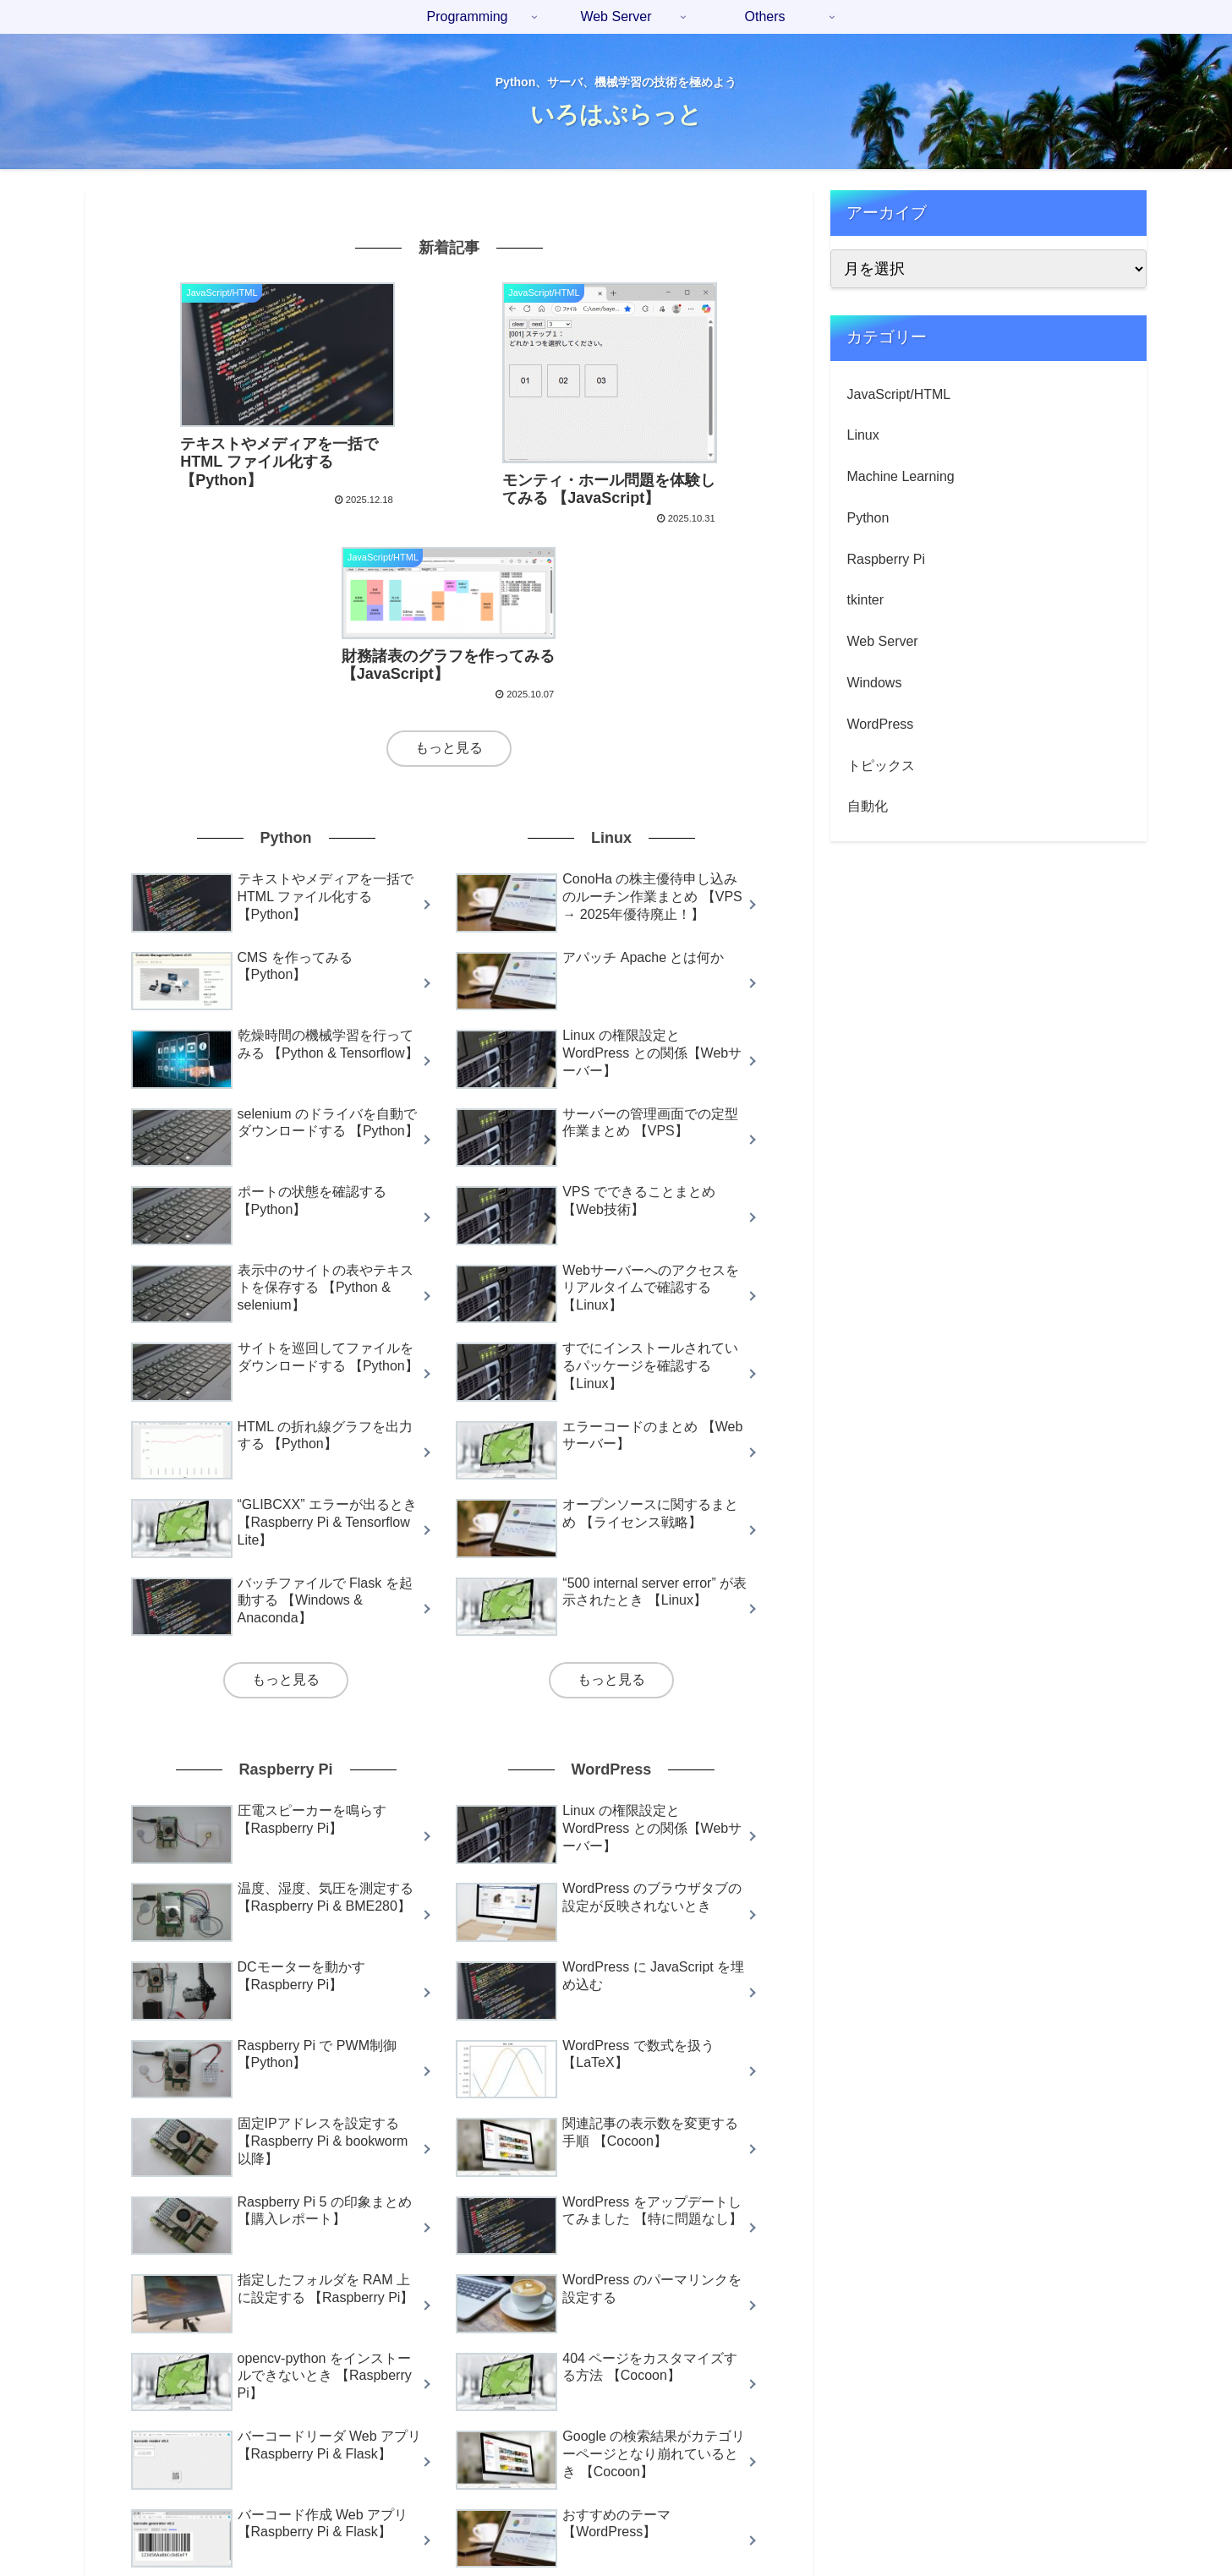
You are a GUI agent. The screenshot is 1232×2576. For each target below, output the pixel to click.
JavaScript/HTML (899, 394)
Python (868, 518)
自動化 (867, 806)
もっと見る (449, 560)
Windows (874, 682)
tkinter (865, 600)
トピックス (881, 765)
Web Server (882, 641)
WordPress (880, 724)
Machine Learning (901, 476)
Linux (863, 435)
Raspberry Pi (886, 559)
